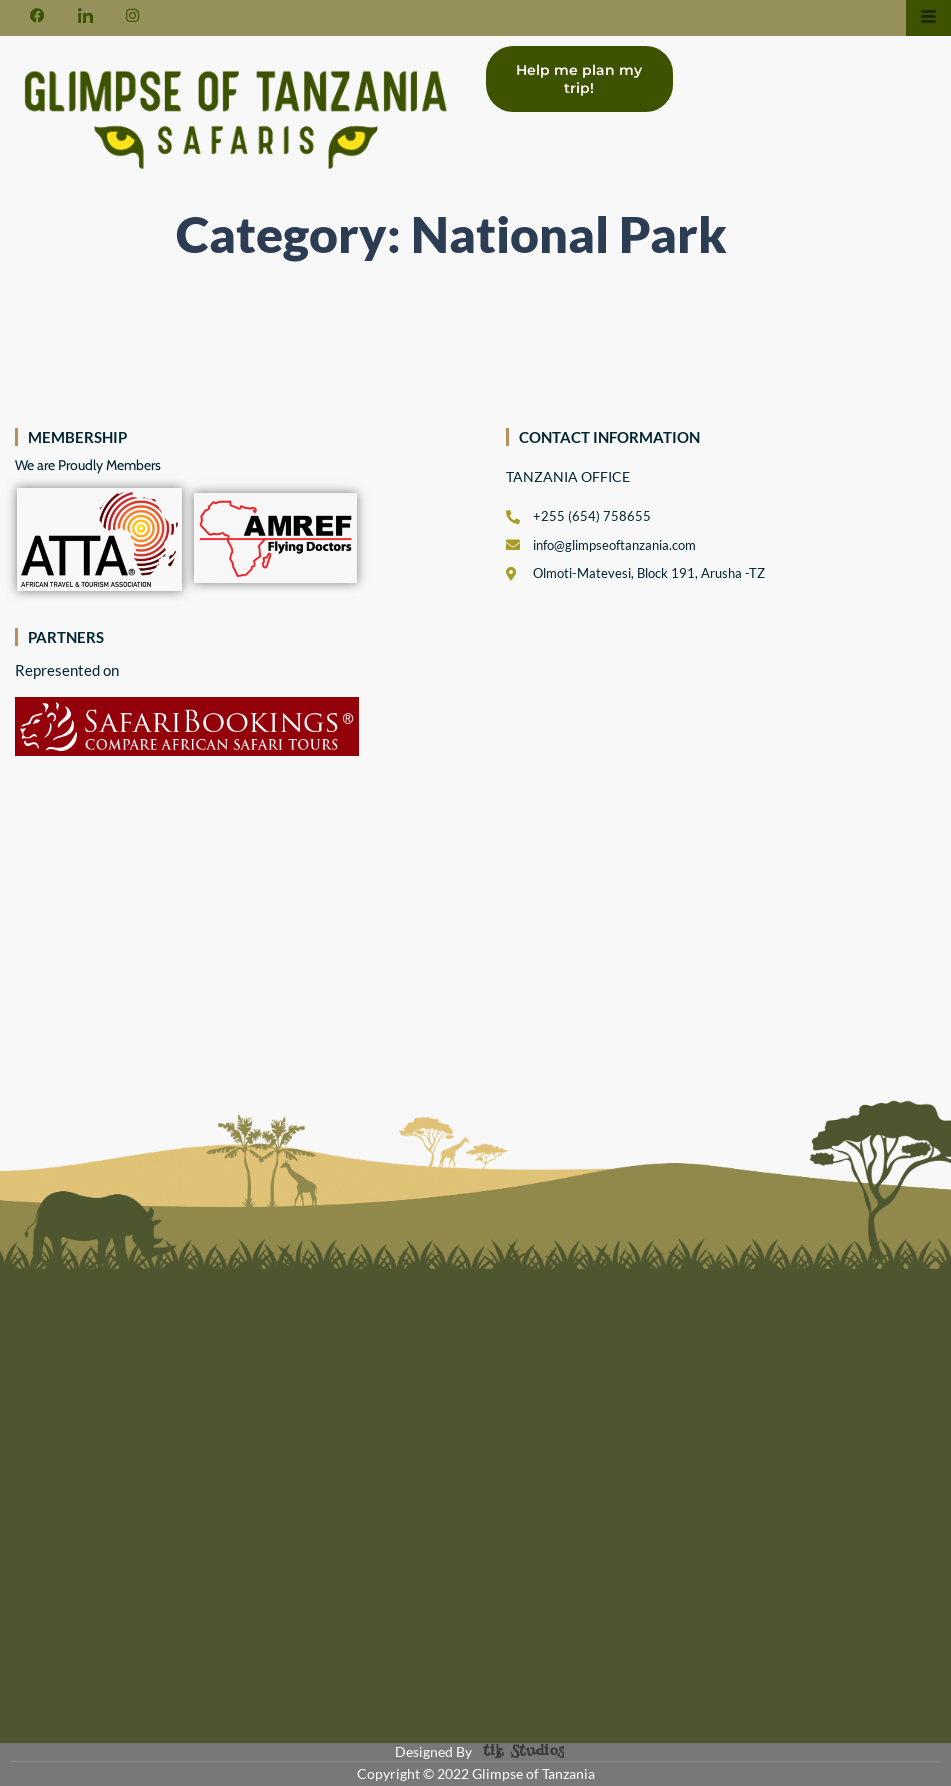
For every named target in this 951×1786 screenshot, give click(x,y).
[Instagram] (132, 14)
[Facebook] (37, 14)
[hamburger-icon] (928, 18)
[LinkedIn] (85, 14)
